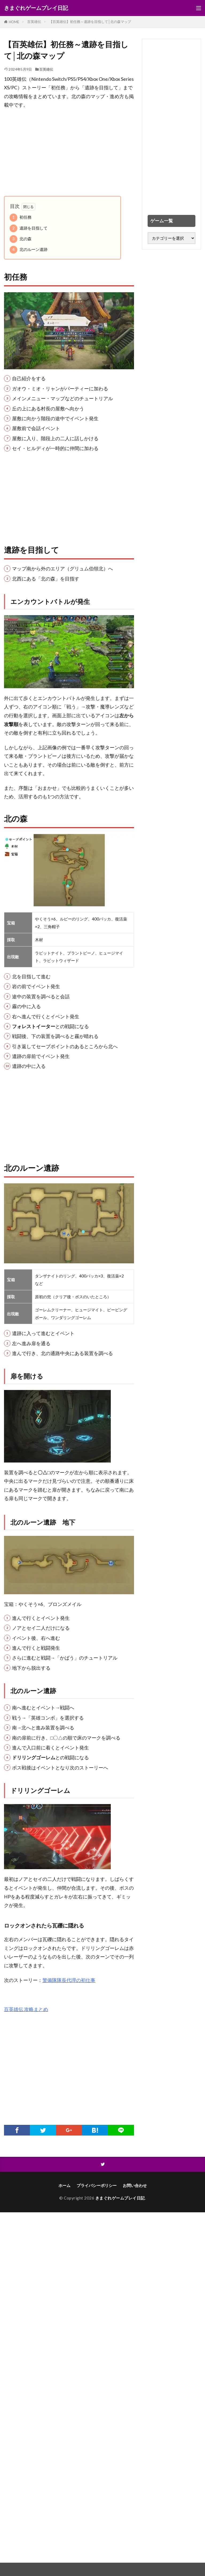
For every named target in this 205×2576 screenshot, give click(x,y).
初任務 (20, 217)
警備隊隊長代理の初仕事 (68, 1980)
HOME (14, 22)
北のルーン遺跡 (29, 250)
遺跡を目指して (29, 228)
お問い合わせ (135, 2185)
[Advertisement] (69, 152)
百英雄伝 (34, 21)
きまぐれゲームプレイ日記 (36, 8)
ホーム (64, 2185)
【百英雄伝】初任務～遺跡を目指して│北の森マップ (90, 21)
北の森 (20, 239)
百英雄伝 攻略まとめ (26, 2009)
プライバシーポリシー (97, 2185)
